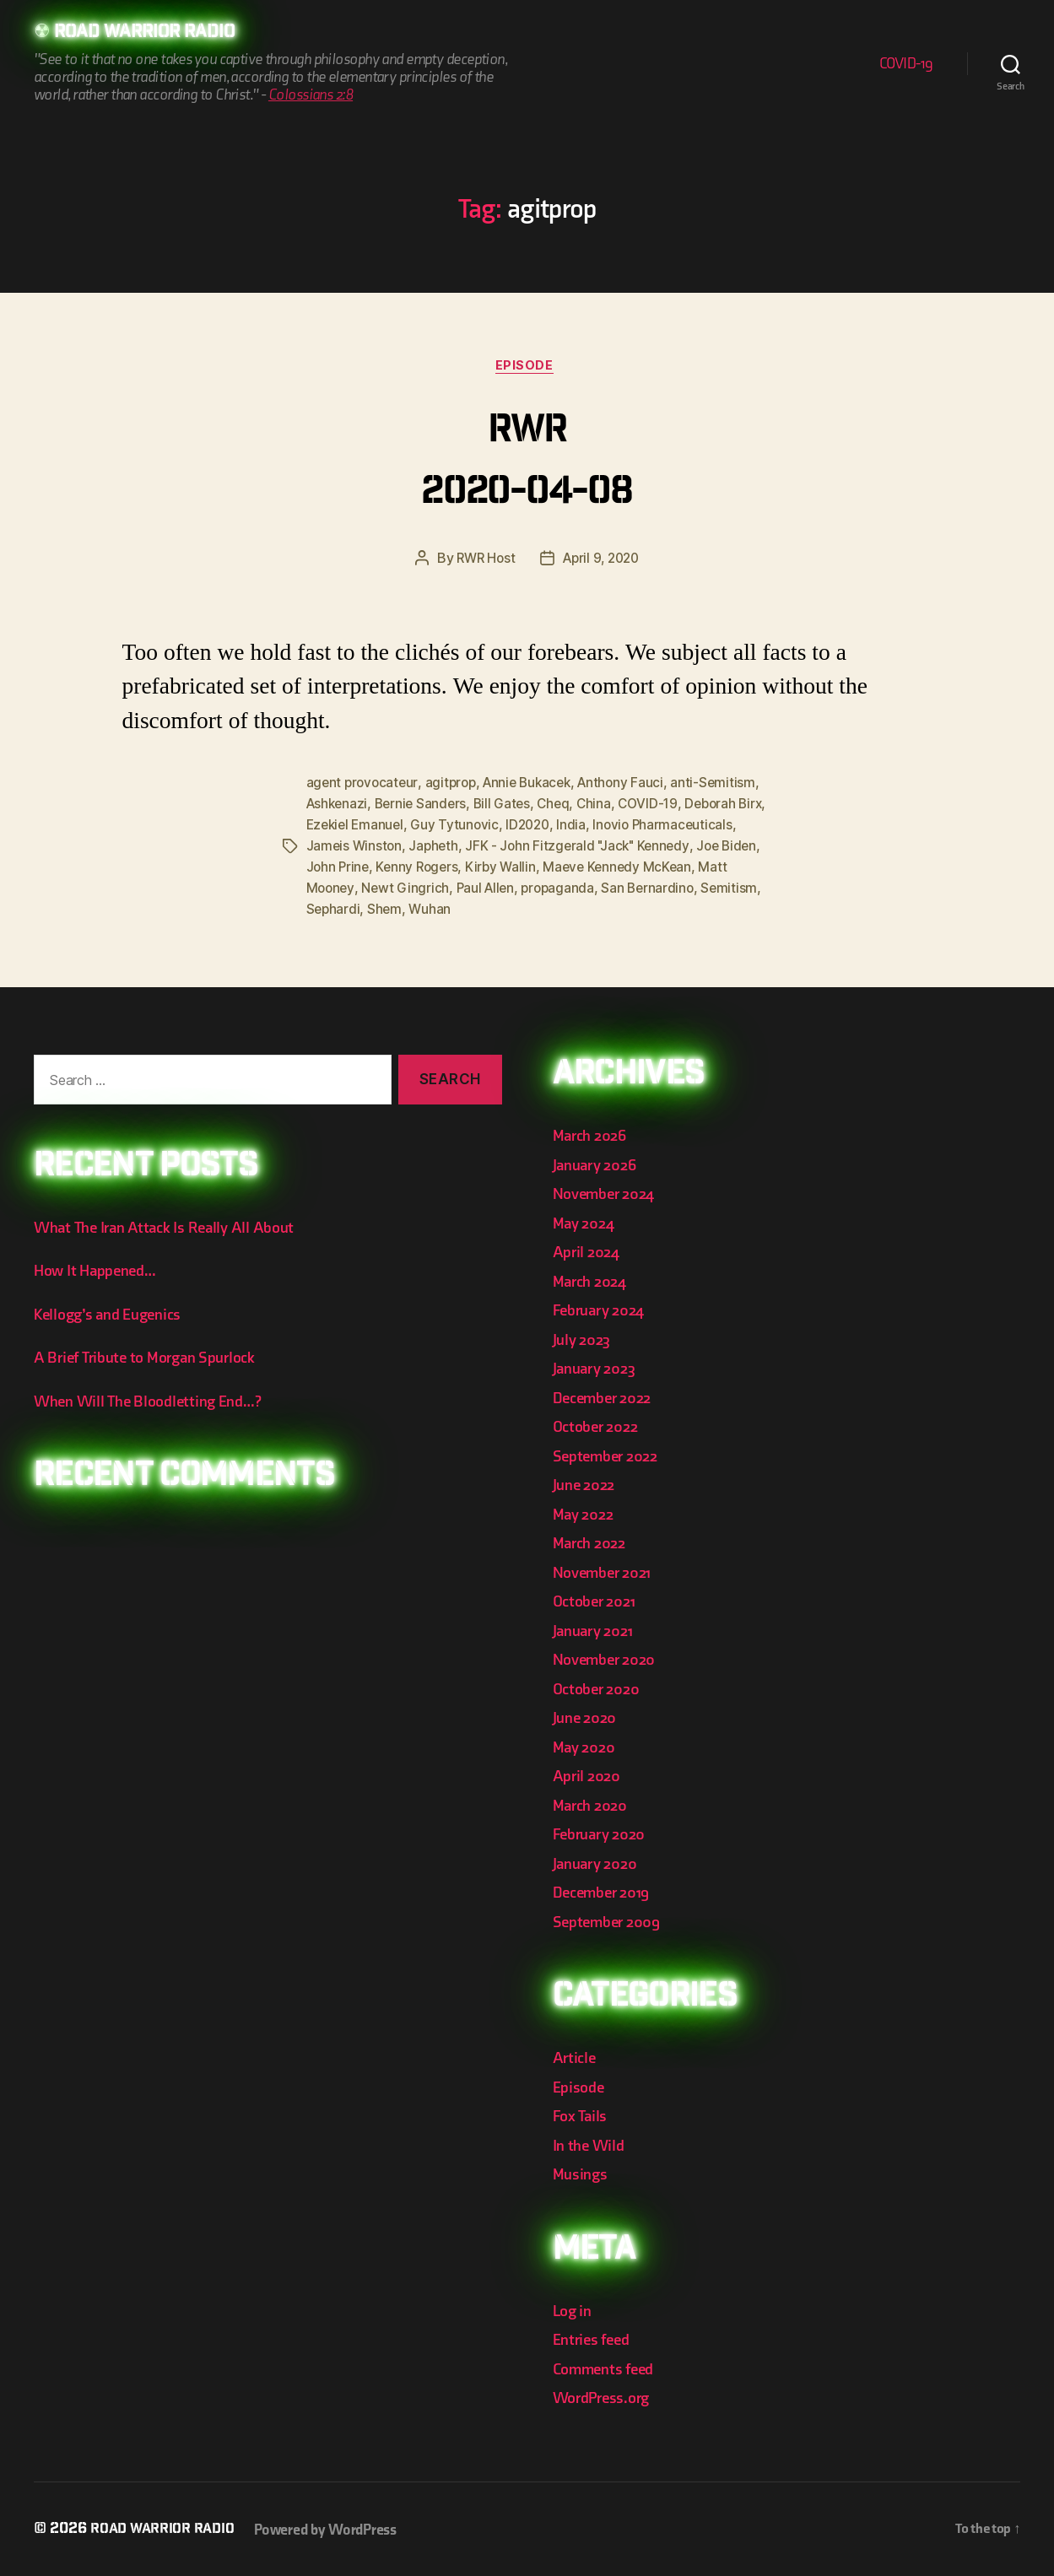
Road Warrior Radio (156, 34)
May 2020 (587, 1745)
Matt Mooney (460, 888)
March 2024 (593, 1279)
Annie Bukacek (535, 787)
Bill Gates (573, 807)
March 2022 (593, 1542)
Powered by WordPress (339, 2528)
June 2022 (587, 1483)
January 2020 (599, 1861)
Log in (574, 2308)
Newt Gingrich (553, 888)
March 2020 (594, 1803)
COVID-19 (906, 64)
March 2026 (593, 1134)
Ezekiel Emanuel (445, 827)
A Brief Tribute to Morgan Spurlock (155, 1356)
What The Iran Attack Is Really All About (173, 1225)
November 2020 (610, 1658)
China (668, 807)
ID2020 (622, 827)
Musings (583, 2173)
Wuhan (598, 908)
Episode (527, 369)
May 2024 (586, 1221)
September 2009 (612, 1920)
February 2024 (604, 1309)
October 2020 (600, 1687)
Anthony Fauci (633, 787)
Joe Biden (398, 868)
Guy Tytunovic (547, 827)
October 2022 (599, 1425)
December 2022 (607, 1396)
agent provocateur (363, 787)
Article (576, 2056)
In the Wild (591, 2143)
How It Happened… (101, 1269)
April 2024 (589, 1250)
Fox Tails (583, 2114)
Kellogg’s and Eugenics (115, 1312)
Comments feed (609, 2367)
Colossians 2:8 (310, 96)
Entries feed (595, 2338)
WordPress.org (607, 2396)
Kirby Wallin (637, 868)
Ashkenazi (402, 807)
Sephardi (500, 908)
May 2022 (586, 1512)
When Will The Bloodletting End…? (156, 1399)
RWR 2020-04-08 (526, 465)
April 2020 (589, 1774)
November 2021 (607, 1570)
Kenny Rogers (551, 868)
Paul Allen (634, 888)
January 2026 (599, 1163)
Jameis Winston (464, 848)
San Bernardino (353, 908)
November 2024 (609, 1192)
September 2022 (610, 1454)
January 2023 (599, 1367)
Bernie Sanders (489, 807)
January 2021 (597, 1628)
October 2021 (598, 1600)
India (668, 827)
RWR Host (482, 562)
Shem (552, 908)
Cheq (626, 807)
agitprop (454, 787)
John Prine (468, 868)
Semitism (436, 908)
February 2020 (604, 1833)
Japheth (546, 848)
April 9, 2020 (602, 562)
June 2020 (588, 1716)
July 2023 (585, 1337)
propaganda (709, 888)
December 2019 (607, 1891)
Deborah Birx (346, 827)
